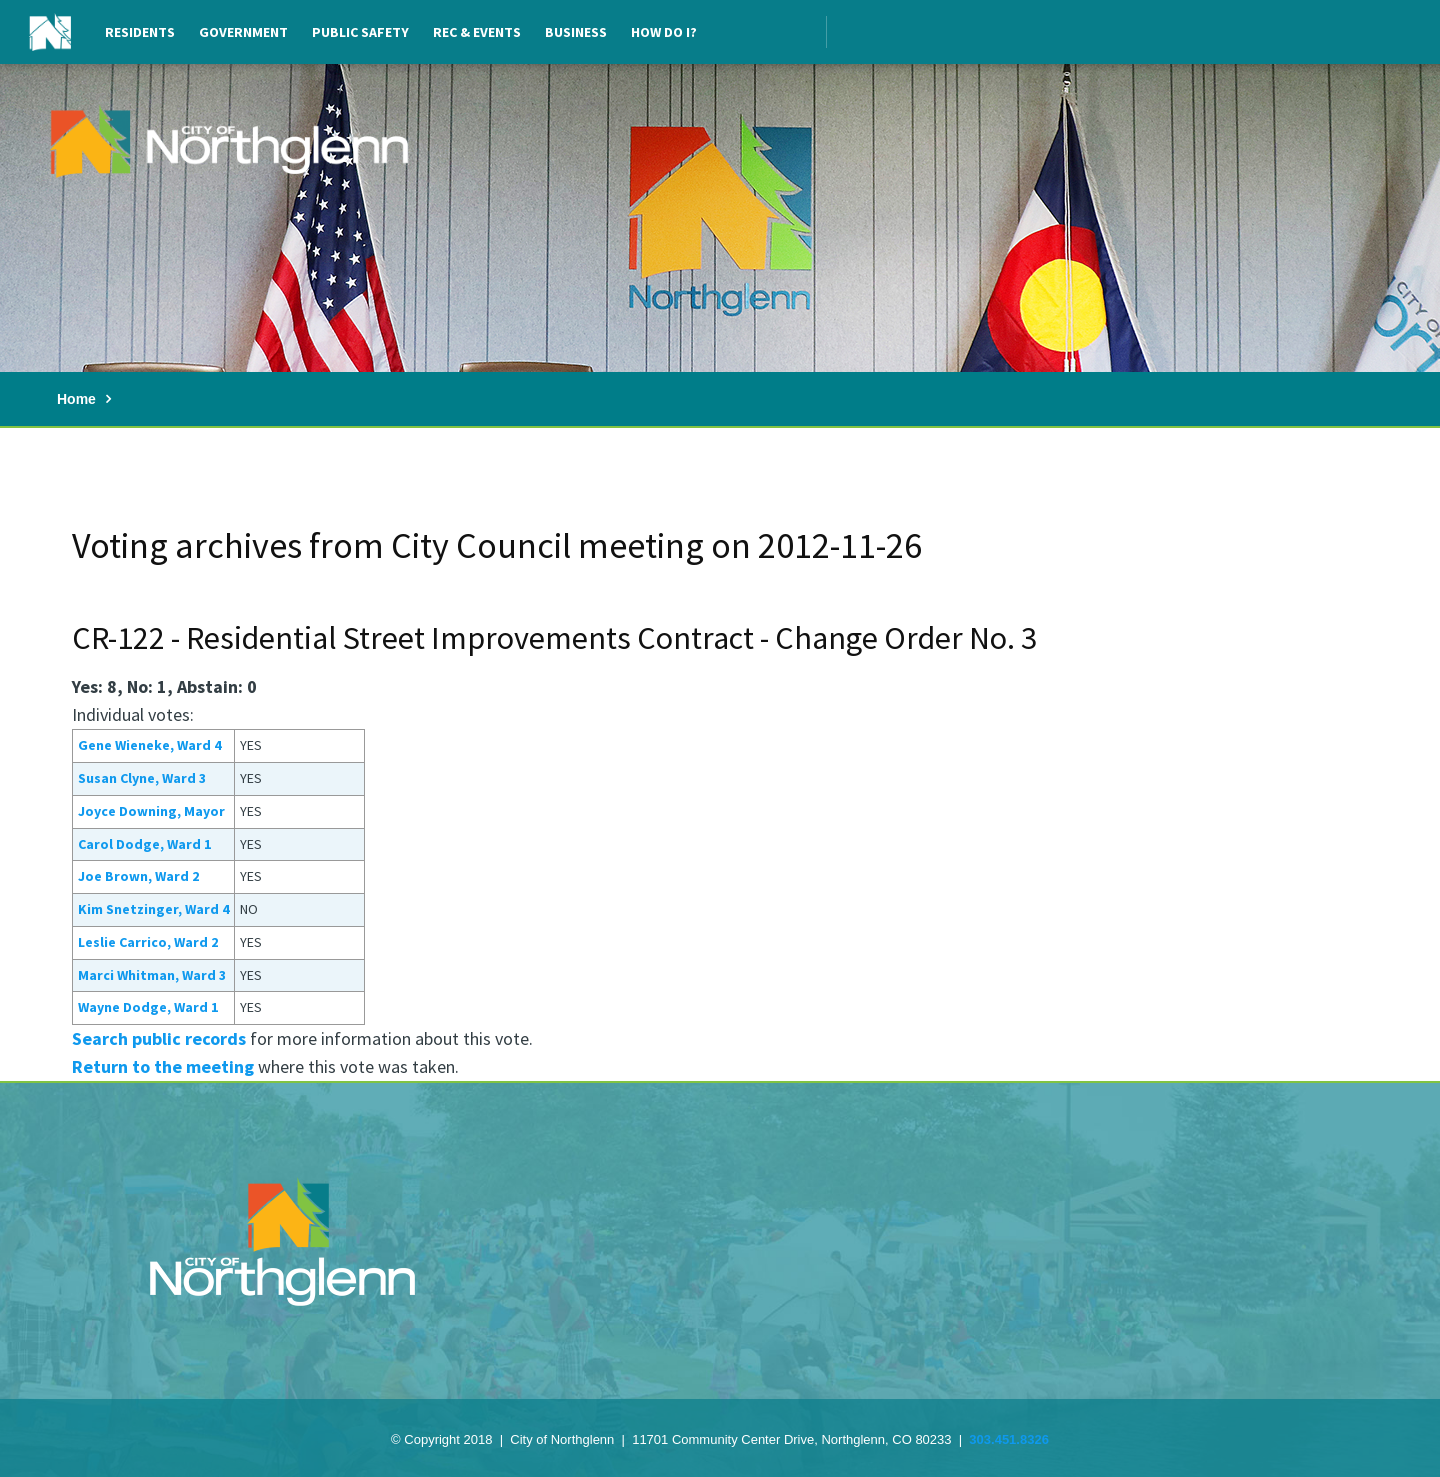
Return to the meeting (163, 1066)
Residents (140, 32)
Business (576, 32)
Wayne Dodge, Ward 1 (148, 1007)
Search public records (159, 1038)
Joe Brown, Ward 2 (138, 876)
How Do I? (664, 32)
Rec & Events (477, 32)
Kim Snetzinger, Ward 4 (153, 909)
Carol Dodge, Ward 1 (144, 844)
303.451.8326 (1009, 1439)
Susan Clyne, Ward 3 (142, 778)
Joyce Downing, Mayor (151, 811)
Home (76, 399)
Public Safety (360, 32)
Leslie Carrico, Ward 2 (148, 942)
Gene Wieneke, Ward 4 (149, 745)
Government (243, 32)
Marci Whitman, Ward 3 (152, 975)
